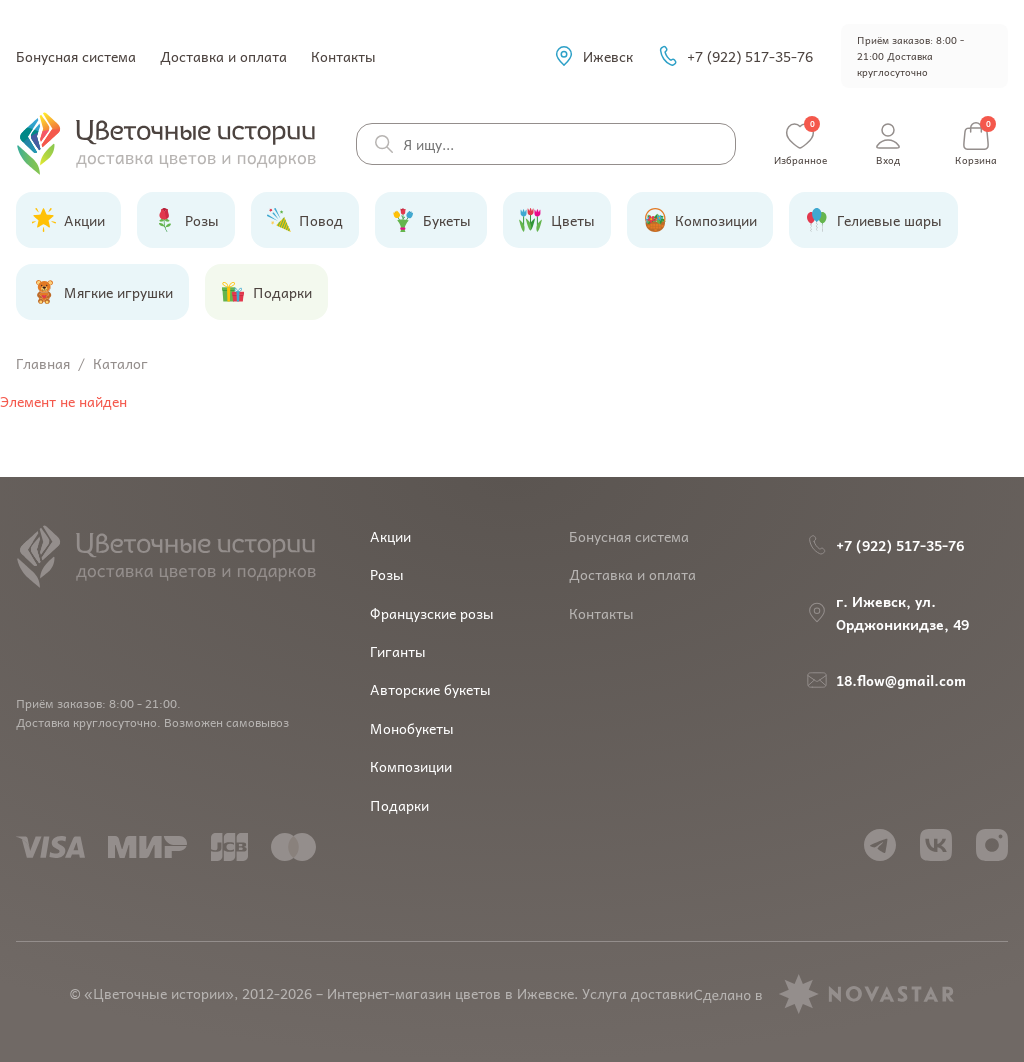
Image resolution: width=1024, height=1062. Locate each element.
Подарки (399, 805)
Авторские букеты (430, 689)
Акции (390, 536)
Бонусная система (76, 56)
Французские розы (432, 613)
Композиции (411, 766)
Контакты (343, 56)
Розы (387, 574)
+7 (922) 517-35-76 (735, 56)
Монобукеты (412, 728)
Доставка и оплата (223, 56)
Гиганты (398, 651)
